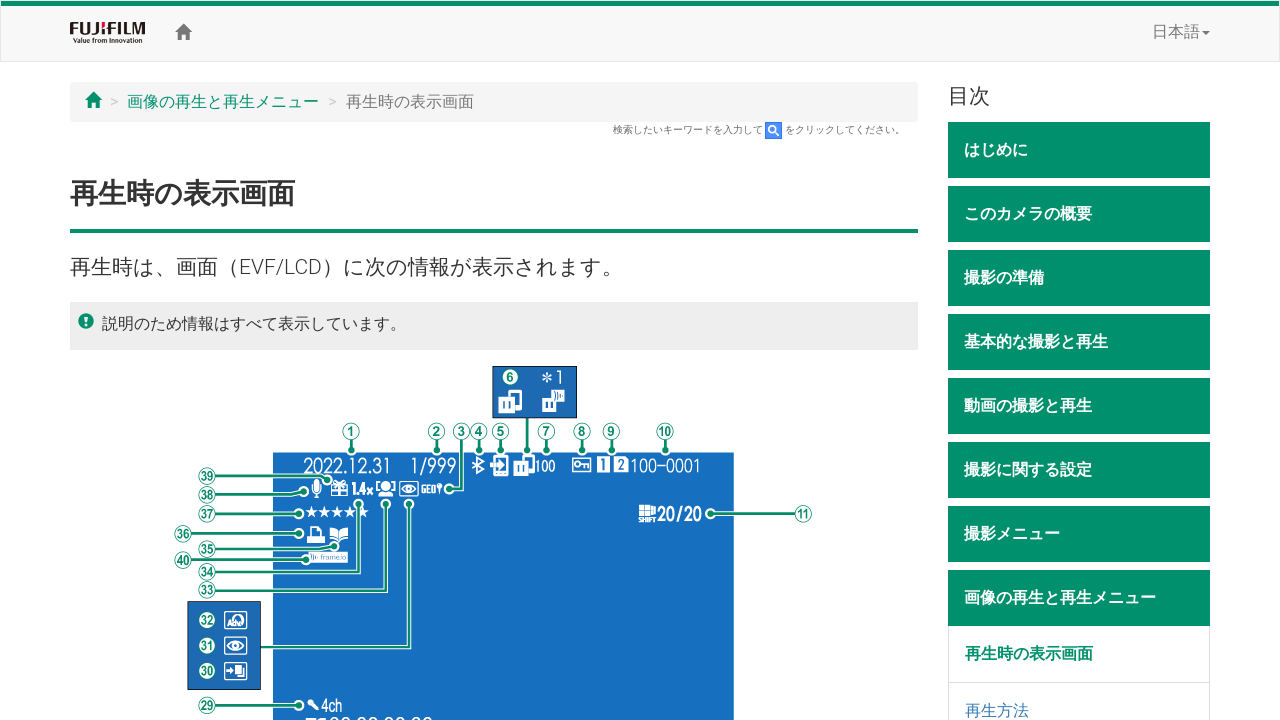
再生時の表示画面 (1029, 653)
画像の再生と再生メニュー (223, 101)
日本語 (1181, 31)
